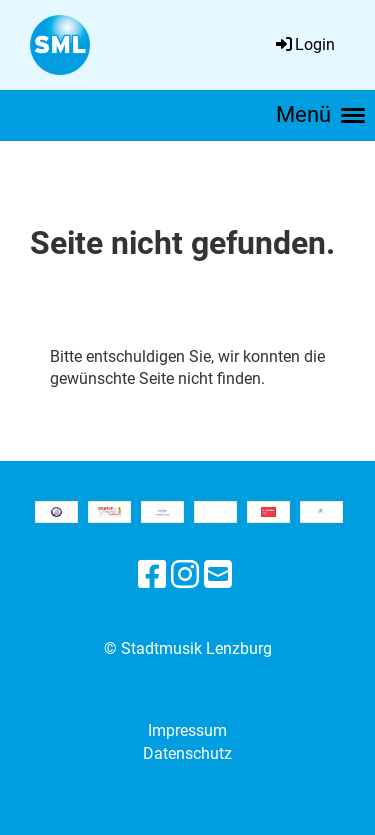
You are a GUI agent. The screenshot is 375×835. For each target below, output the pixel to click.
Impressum (187, 730)
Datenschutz (187, 753)
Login (304, 44)
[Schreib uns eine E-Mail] (218, 575)
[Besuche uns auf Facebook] (152, 575)
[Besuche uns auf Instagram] (185, 575)
